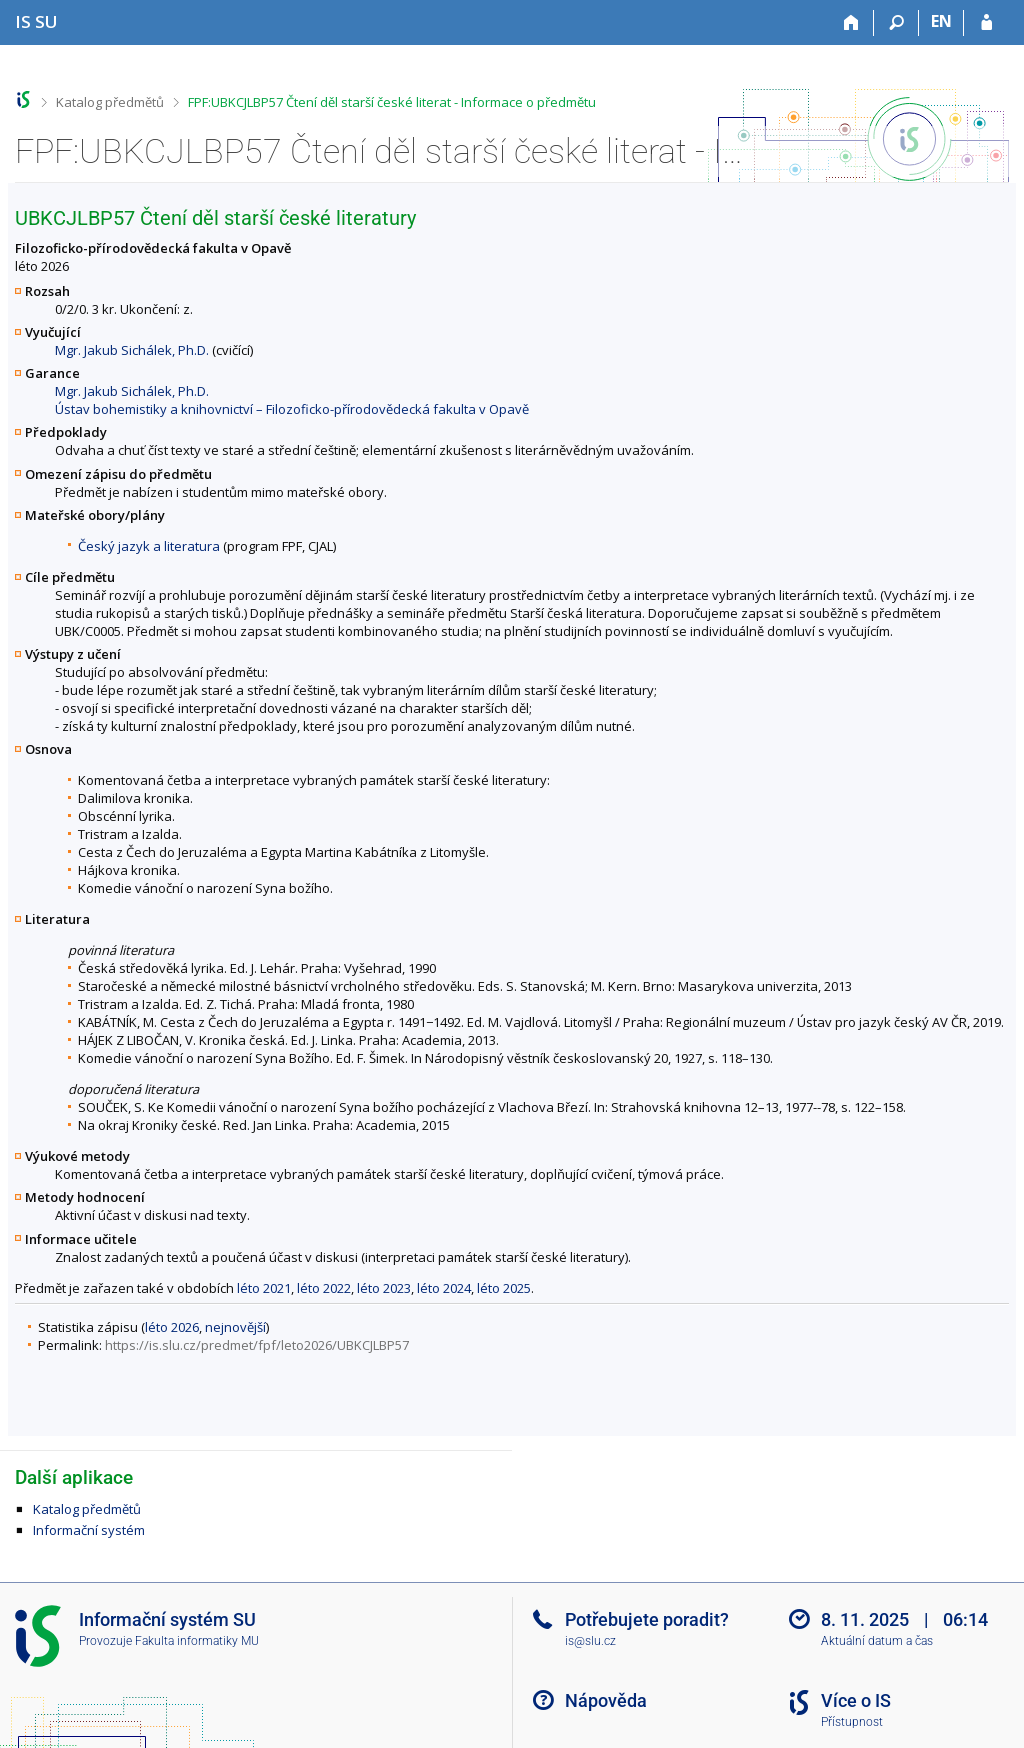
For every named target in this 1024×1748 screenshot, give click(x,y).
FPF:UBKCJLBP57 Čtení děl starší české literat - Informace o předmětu (392, 102)
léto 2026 (172, 1327)
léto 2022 (324, 1288)
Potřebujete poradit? (647, 1619)
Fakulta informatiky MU (197, 1641)
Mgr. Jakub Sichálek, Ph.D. (132, 350)
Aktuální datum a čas (877, 1641)
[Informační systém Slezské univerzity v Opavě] (36, 21)
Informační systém (89, 1530)
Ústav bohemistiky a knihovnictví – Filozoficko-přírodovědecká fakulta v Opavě (292, 409)
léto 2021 (264, 1288)
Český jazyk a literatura (149, 546)
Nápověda (606, 1700)
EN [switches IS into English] (941, 21)
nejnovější (235, 1327)
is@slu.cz (590, 1641)
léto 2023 (384, 1288)
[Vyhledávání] (896, 23)
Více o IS (856, 1700)
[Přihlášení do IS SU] (986, 23)
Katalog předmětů (110, 102)
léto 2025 (504, 1288)
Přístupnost (852, 1722)
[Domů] (851, 23)
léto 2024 (444, 1288)
